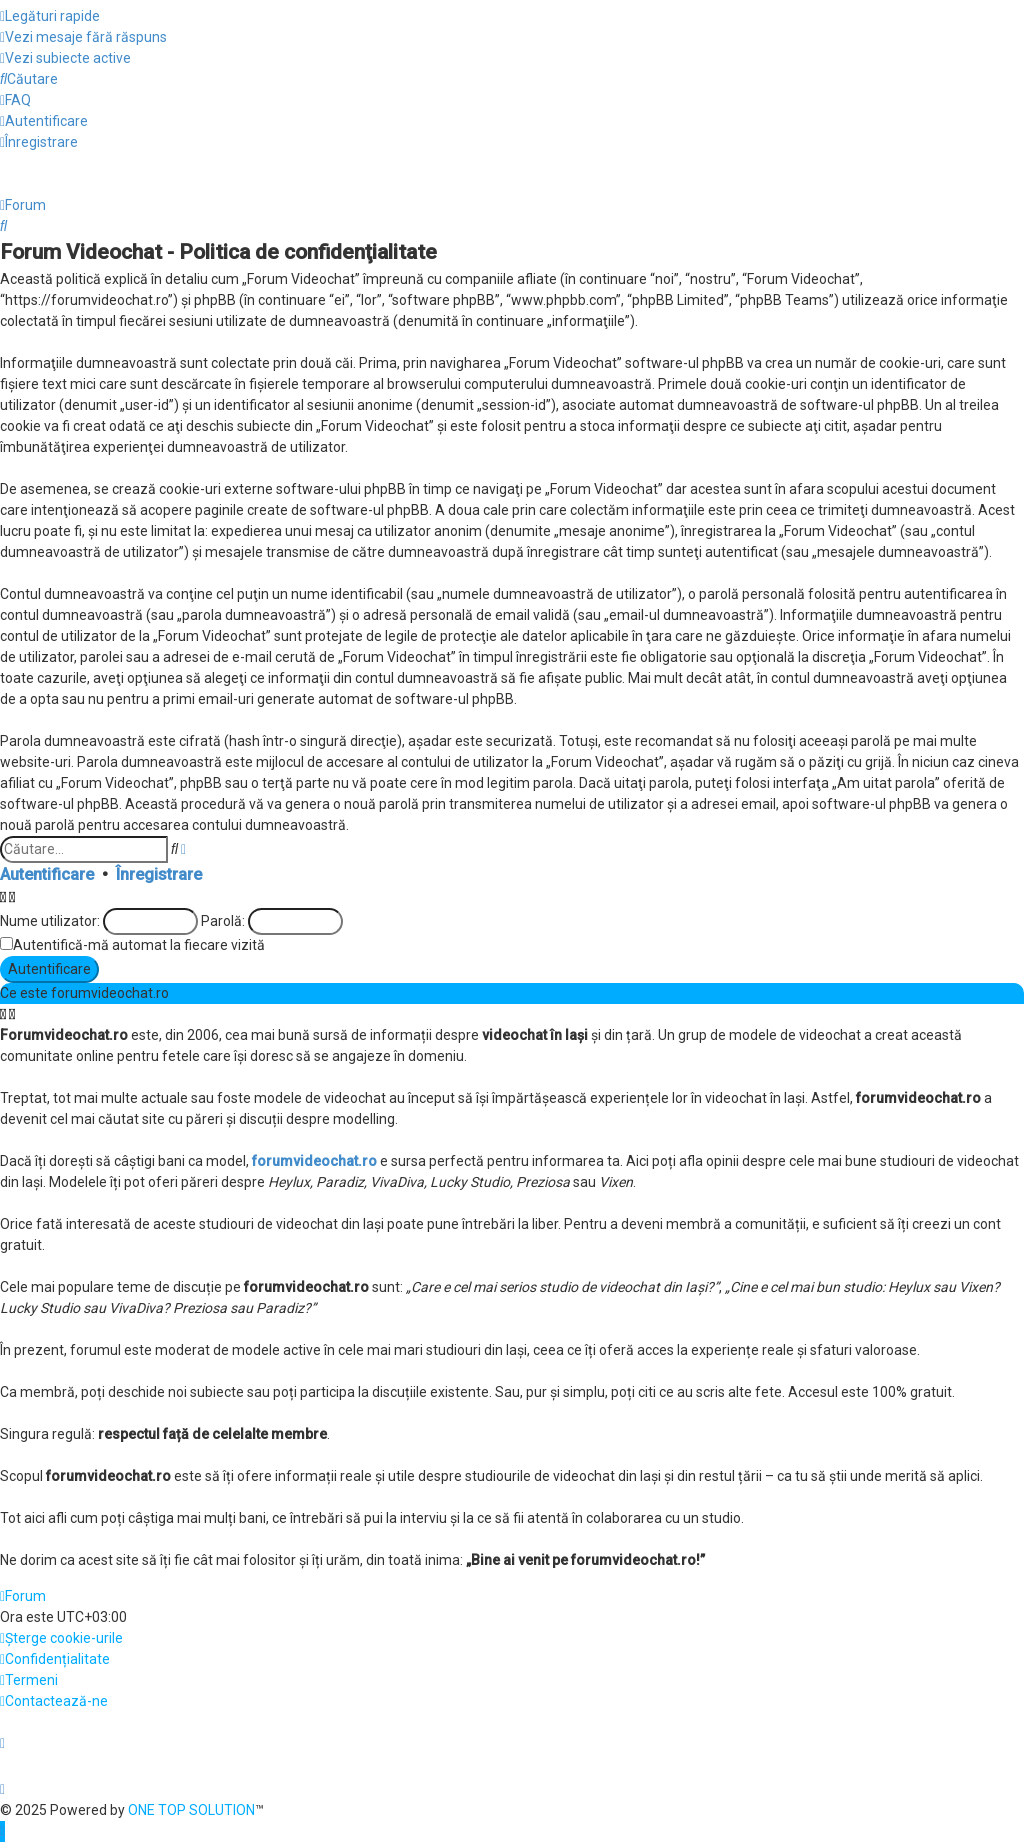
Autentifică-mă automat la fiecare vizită (139, 945)
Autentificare (47, 874)
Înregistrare (159, 874)
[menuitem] (83, 37)
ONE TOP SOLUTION (191, 1810)
